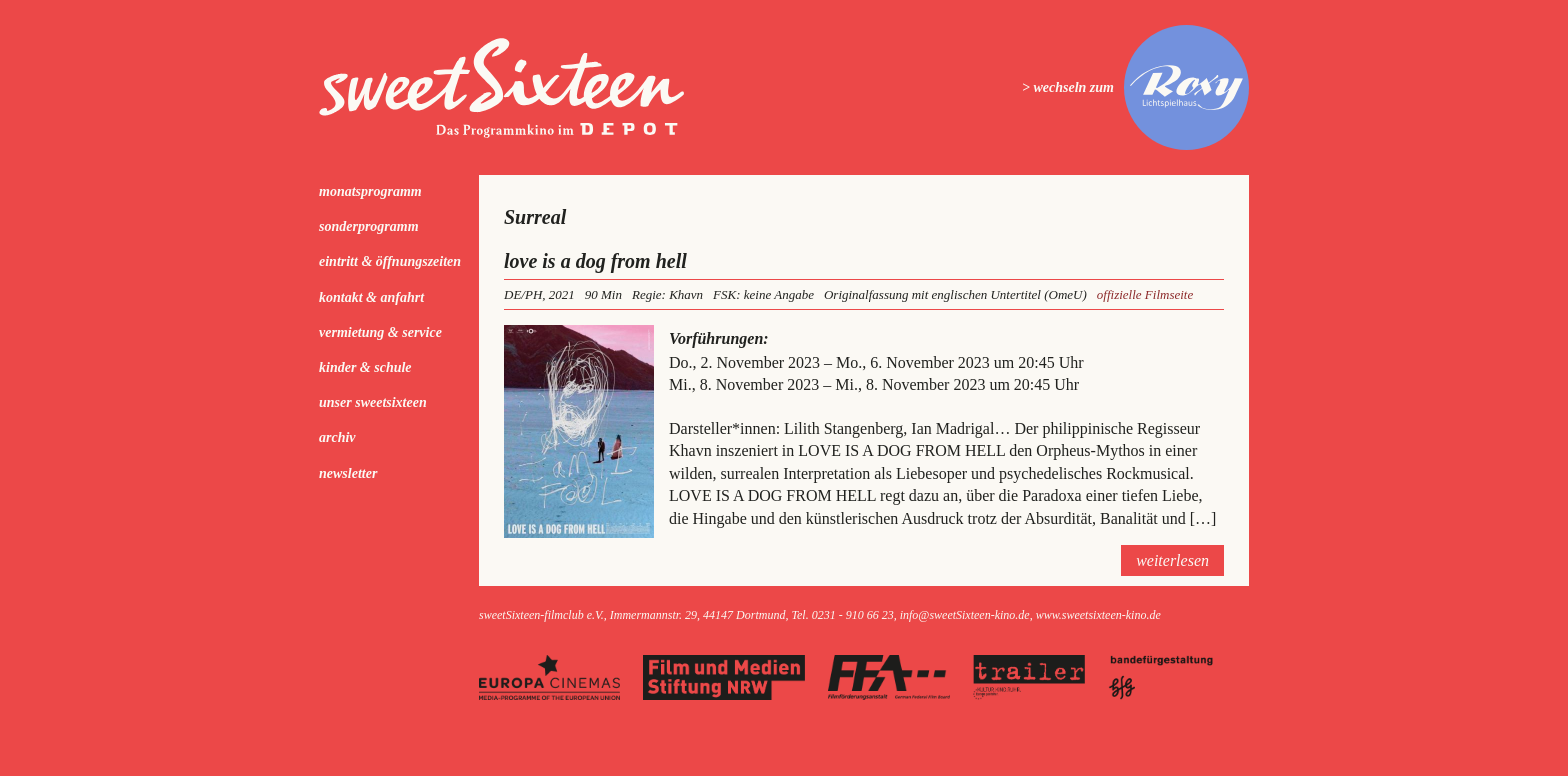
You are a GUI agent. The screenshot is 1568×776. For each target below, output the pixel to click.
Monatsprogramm (370, 191)
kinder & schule (365, 367)
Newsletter (348, 473)
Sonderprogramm (369, 226)
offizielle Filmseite (1145, 294)
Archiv (337, 437)
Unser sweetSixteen (373, 402)
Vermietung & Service (380, 332)
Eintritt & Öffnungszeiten (390, 261)
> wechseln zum (1068, 87)
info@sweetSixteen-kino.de (965, 615)
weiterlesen (1172, 560)
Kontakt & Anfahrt (371, 297)
